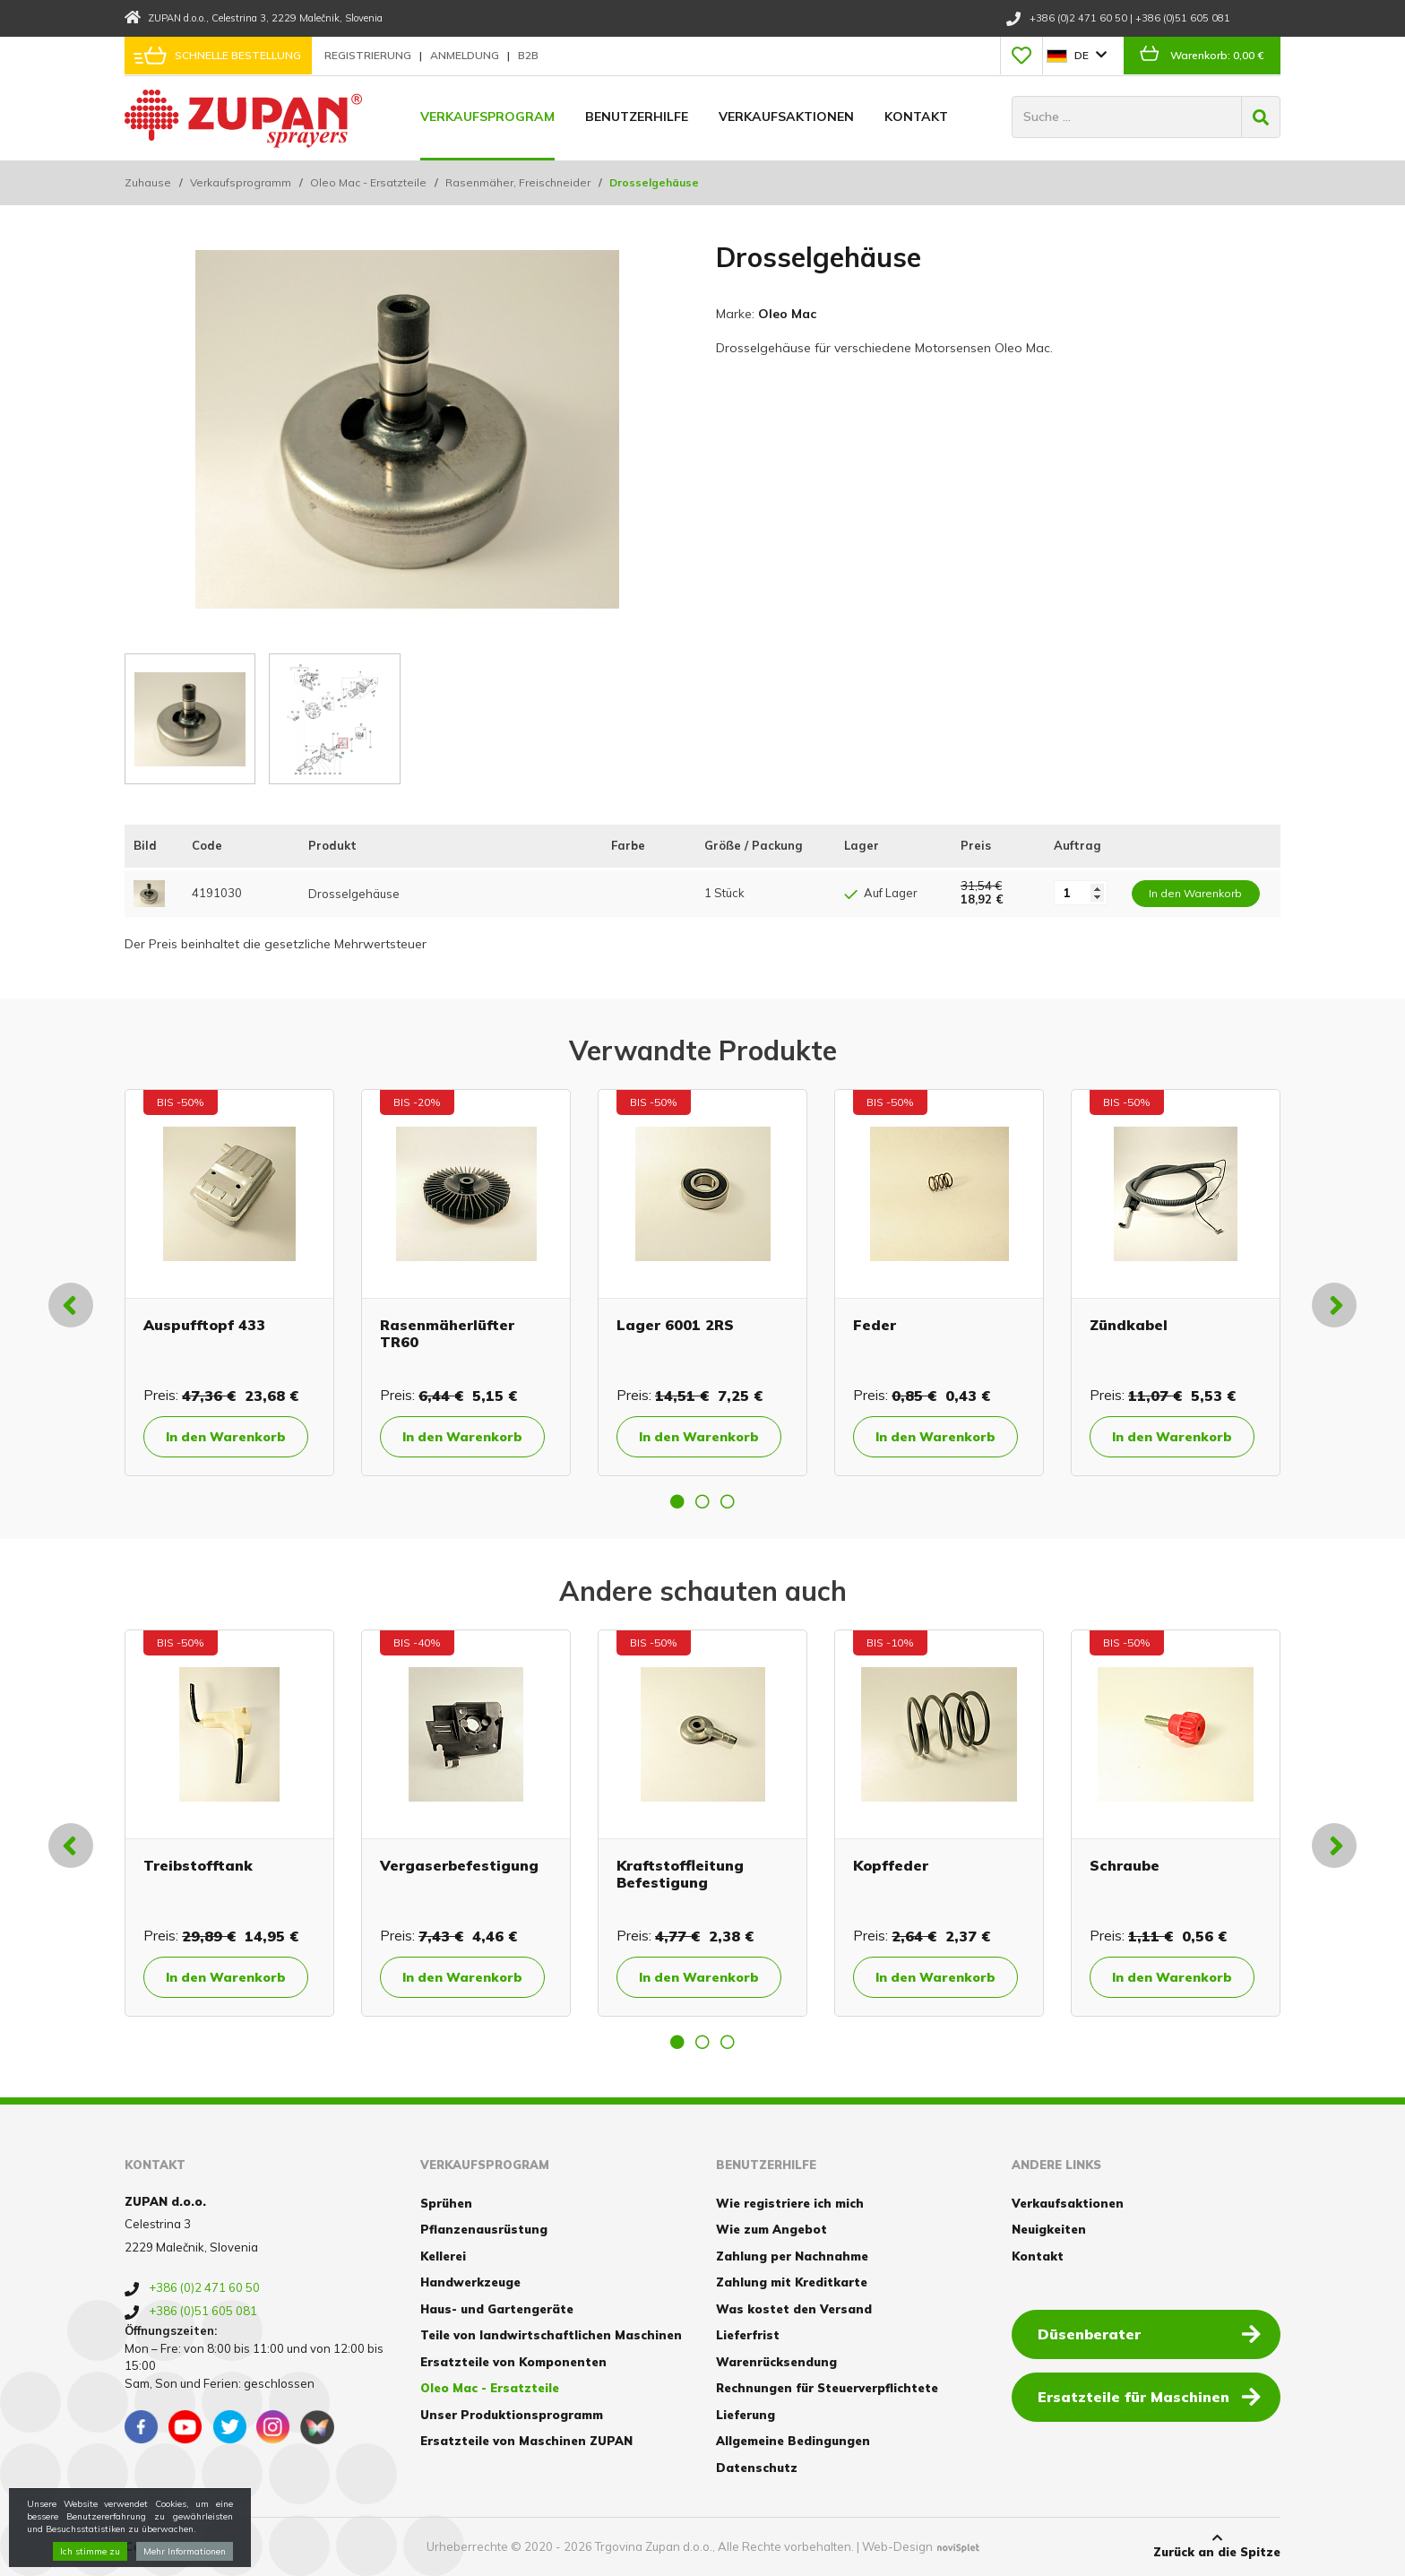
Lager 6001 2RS (675, 1325)
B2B (528, 55)
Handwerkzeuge (470, 2282)
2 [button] (702, 1501)
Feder (874, 1325)
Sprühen (446, 2203)
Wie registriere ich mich (790, 2203)
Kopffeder (890, 1865)
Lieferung (745, 2414)
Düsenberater (1149, 2333)
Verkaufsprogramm (240, 182)
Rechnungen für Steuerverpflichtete (827, 2388)
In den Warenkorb (226, 1437)
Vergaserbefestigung (459, 1865)
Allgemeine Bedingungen (793, 2440)
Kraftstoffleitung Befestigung (680, 1873)
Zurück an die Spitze (1216, 2545)
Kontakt (916, 116)
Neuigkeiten (1049, 2229)
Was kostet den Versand (794, 2309)
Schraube (1124, 1865)
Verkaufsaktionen (786, 116)
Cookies (149, 2546)
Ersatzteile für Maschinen (1149, 2396)
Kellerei (443, 2256)
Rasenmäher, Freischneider (517, 182)
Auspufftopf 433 (204, 1325)
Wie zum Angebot (771, 2229)
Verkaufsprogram (487, 116)
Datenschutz (756, 2467)
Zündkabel (1129, 1325)
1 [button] (677, 1501)
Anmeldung (466, 55)
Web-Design (897, 2546)
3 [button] (727, 1501)
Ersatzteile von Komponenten (513, 2362)
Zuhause (148, 182)
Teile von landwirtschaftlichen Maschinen (551, 2335)
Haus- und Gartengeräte (496, 2309)
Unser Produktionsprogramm (511, 2414)
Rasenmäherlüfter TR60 (447, 1333)
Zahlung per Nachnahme (792, 2256)
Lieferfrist (748, 2335)
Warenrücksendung (776, 2362)
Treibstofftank (198, 1865)
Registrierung (369, 55)
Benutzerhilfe (636, 116)
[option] (229, 1282)
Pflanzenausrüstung (483, 2229)
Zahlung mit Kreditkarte (791, 2282)
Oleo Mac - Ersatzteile (368, 182)
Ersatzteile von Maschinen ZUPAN (526, 2440)
